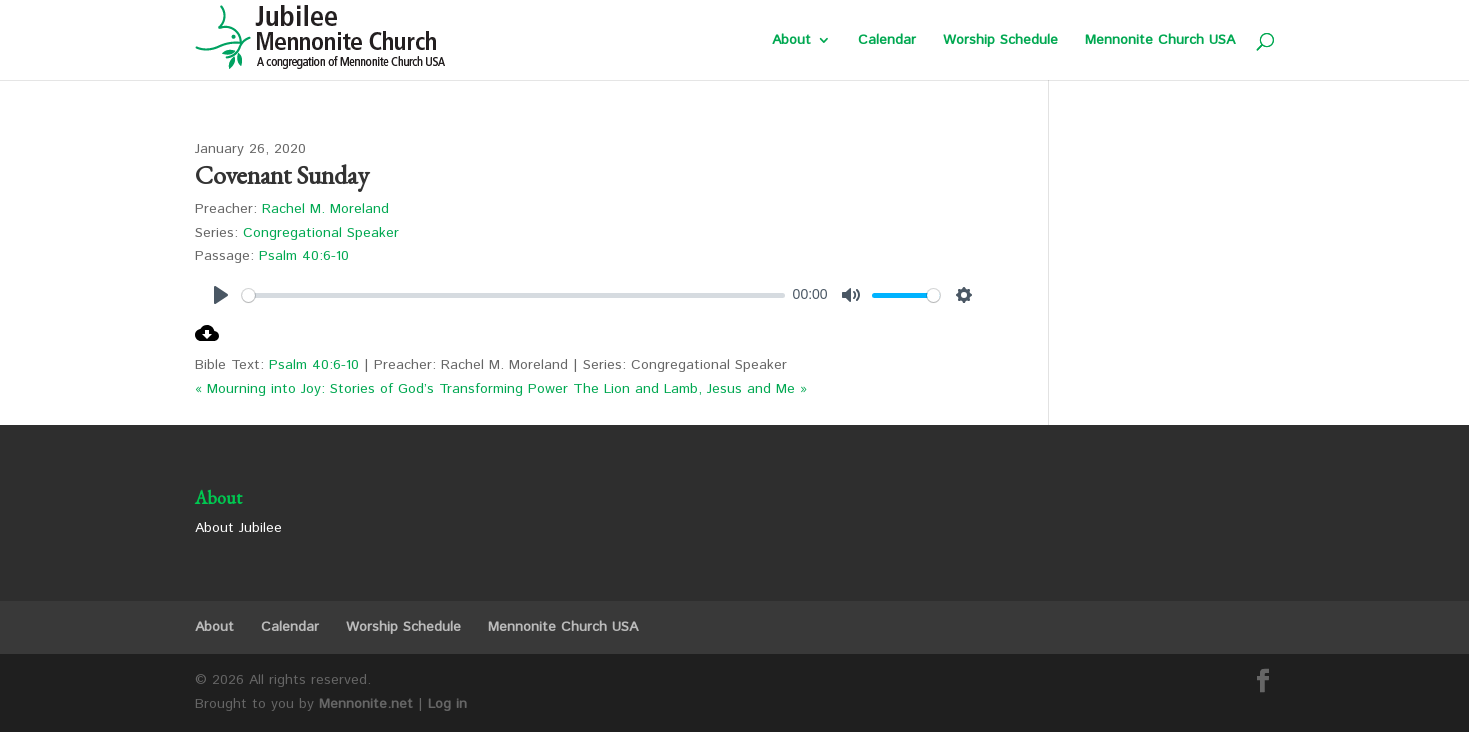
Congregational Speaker (321, 233)
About (791, 41)
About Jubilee (238, 528)
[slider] (514, 295)
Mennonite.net (366, 704)
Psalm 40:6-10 (304, 256)
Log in (447, 704)
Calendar (887, 41)
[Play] (221, 295)
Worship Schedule (1000, 41)
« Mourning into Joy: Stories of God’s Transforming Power (381, 389)
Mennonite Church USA (1160, 41)
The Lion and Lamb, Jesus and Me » (690, 389)
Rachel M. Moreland (325, 209)
